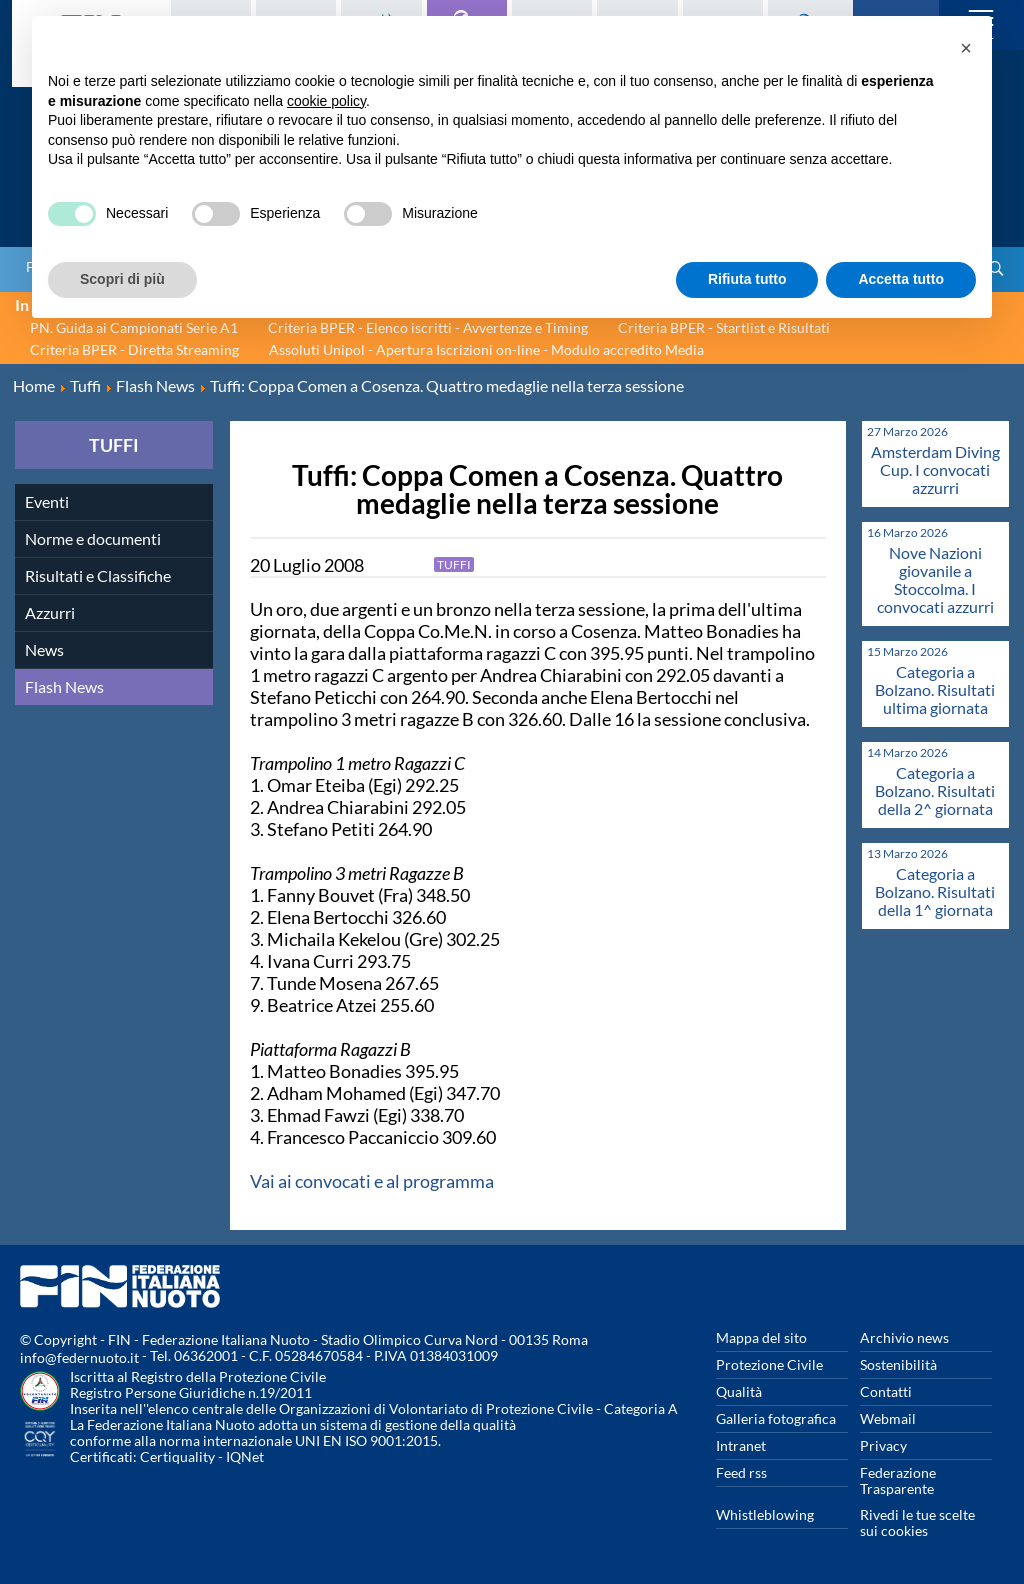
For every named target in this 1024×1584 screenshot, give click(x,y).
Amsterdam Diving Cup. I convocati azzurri (935, 469)
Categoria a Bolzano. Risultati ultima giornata (935, 689)
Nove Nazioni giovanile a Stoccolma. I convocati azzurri (935, 579)
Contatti (886, 1391)
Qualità (739, 1391)
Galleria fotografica (776, 1418)
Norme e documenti (93, 538)
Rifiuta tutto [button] (747, 279)
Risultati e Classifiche (98, 575)
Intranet (741, 1445)
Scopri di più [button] (122, 279)
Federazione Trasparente (898, 1480)
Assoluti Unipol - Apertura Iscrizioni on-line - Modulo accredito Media (486, 349)
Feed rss (741, 1472)
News (44, 649)
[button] (966, 48)
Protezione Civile (769, 1364)
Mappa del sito (761, 1337)
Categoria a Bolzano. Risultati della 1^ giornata (935, 891)
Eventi (47, 501)
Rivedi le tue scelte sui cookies (917, 1522)
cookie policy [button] (326, 101)
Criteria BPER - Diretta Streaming (134, 349)
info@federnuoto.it (79, 1357)
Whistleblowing (765, 1514)
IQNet (245, 1456)
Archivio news (904, 1337)
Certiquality (177, 1456)
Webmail (888, 1418)
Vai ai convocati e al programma (372, 1181)
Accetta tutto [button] (901, 279)
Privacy (883, 1445)
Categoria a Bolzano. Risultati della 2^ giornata (935, 790)
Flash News (64, 686)
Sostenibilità (898, 1364)
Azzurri (50, 612)
